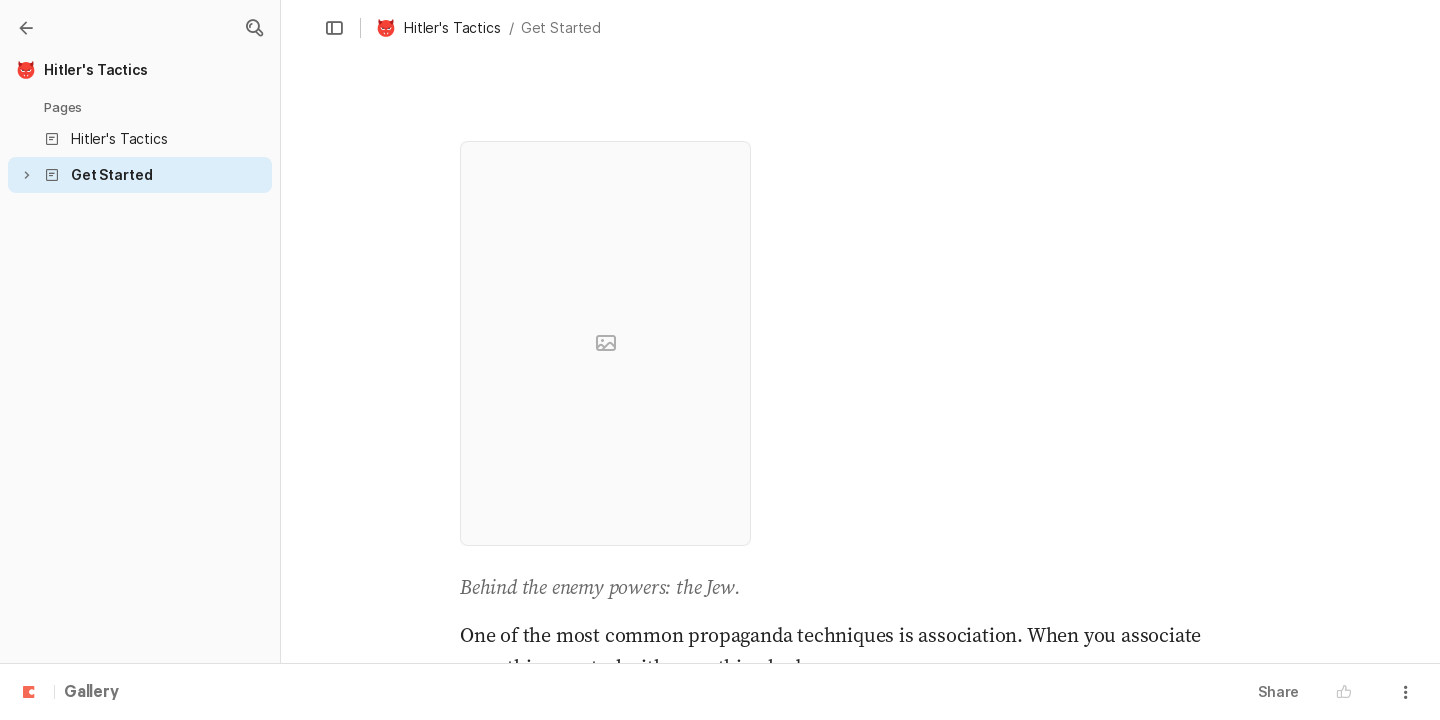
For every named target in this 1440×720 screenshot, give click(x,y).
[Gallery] (26, 28)
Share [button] (1278, 691)
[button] (254, 28)
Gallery (91, 693)
